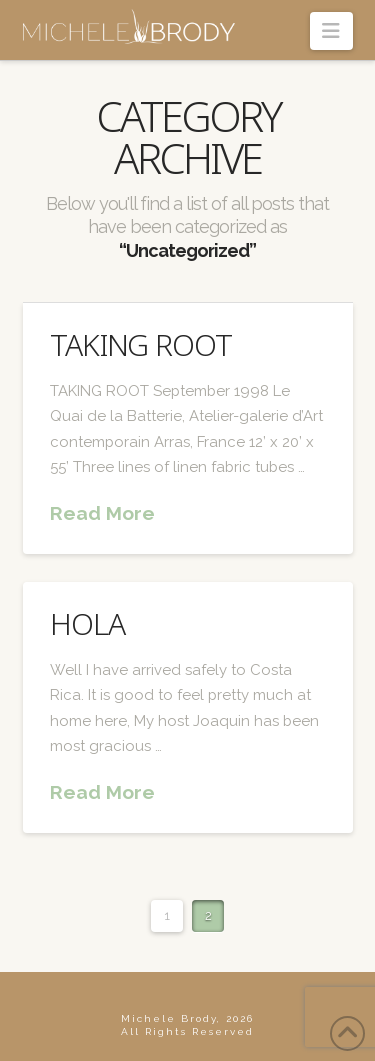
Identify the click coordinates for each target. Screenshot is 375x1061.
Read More (102, 513)
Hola (87, 623)
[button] (331, 31)
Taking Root (141, 344)
